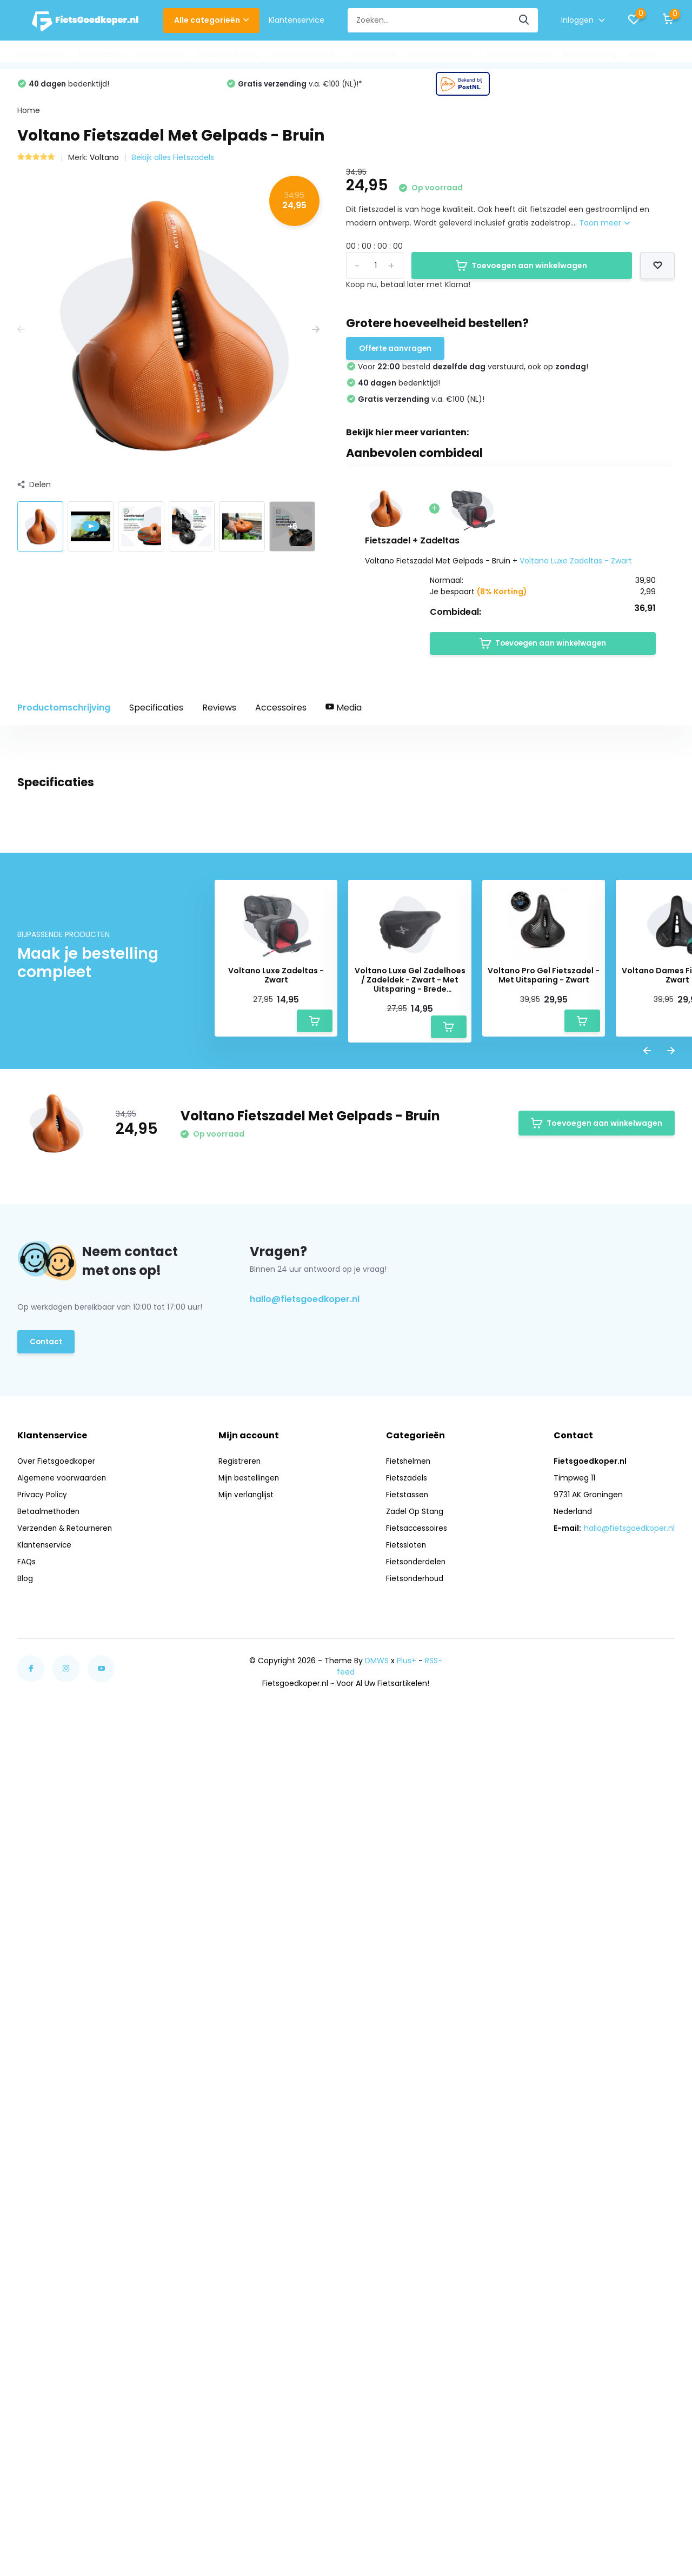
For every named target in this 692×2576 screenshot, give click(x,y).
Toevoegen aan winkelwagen (521, 271)
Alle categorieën (211, 20)
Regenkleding (590, 54)
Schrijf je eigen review (613, 1491)
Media (343, 717)
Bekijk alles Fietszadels (173, 162)
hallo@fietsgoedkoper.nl (305, 2187)
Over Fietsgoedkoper (56, 2346)
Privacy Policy (42, 2379)
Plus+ (406, 2545)
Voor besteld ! (106, 89)
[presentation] (21, 335)
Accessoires (281, 717)
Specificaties (156, 717)
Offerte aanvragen (396, 354)
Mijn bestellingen (250, 2363)
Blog (25, 2463)
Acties (642, 54)
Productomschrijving (63, 717)
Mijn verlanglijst (247, 2379)
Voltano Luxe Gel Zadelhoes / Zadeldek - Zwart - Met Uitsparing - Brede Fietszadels (410, 1868)
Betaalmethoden (49, 2396)
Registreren (240, 2346)
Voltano (104, 162)
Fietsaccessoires (305, 54)
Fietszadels (101, 54)
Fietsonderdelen (441, 54)
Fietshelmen (41, 54)
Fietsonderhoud (518, 54)
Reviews (219, 717)
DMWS (377, 2545)
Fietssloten (373, 54)
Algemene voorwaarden (62, 2363)
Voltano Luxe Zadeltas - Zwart (576, 567)
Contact (47, 2230)
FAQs (26, 2446)
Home (28, 115)
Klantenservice (296, 20)
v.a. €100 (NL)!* (512, 89)
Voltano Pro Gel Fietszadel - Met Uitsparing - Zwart (544, 1864)
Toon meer (604, 228)
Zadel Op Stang (227, 54)
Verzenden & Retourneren (66, 2413)
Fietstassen (160, 54)
